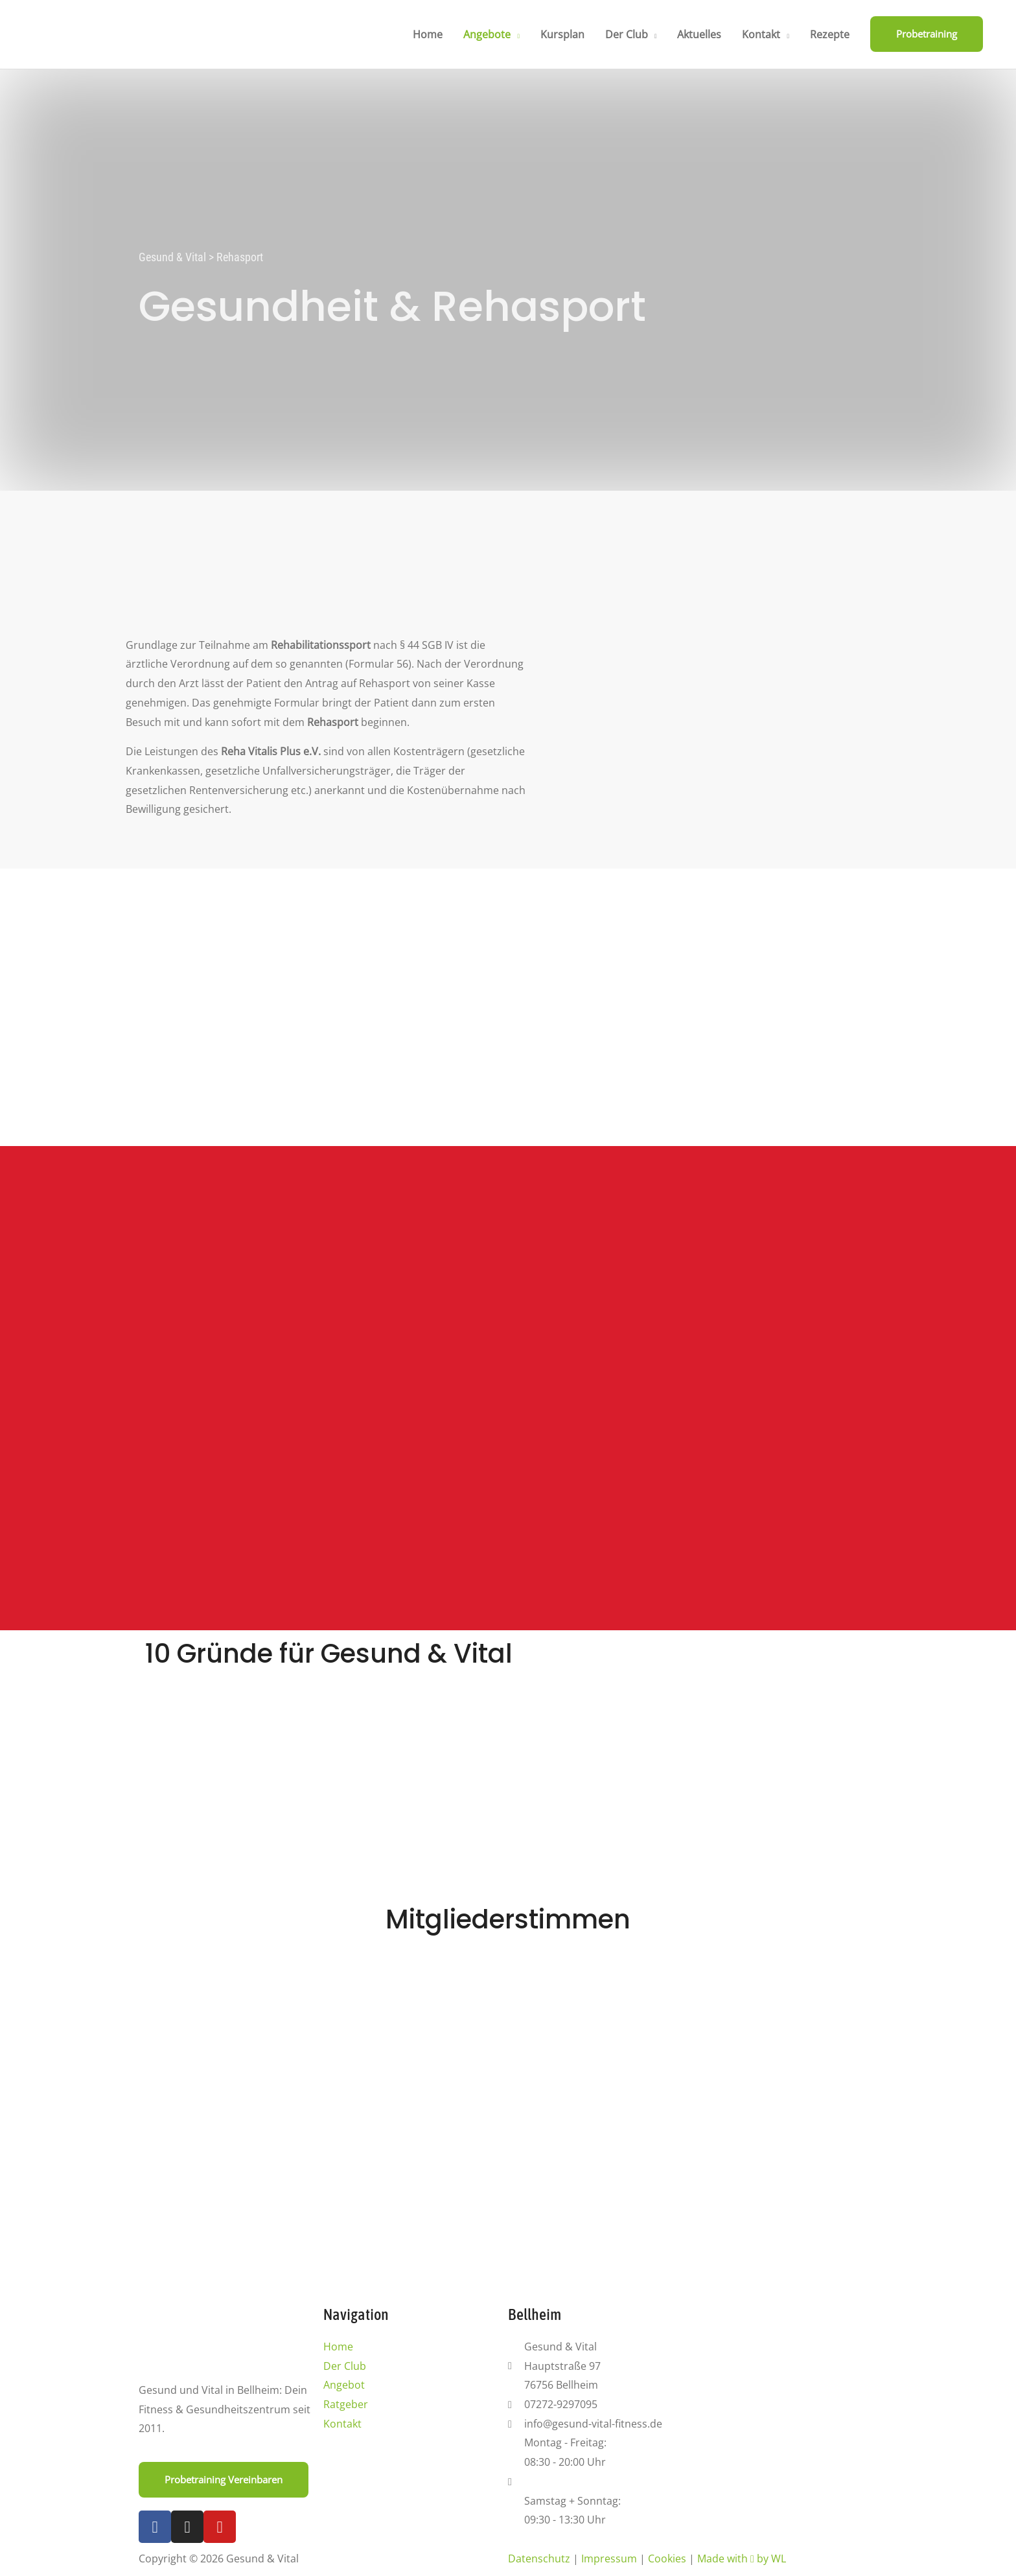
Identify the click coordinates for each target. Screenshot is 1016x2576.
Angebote (487, 34)
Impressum (609, 2558)
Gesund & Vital (172, 257)
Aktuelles (699, 34)
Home (428, 34)
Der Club (626, 34)
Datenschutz (539, 2558)
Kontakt (761, 34)
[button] (926, 34)
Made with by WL (741, 2558)
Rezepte (829, 34)
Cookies (667, 2558)
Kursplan (562, 34)
